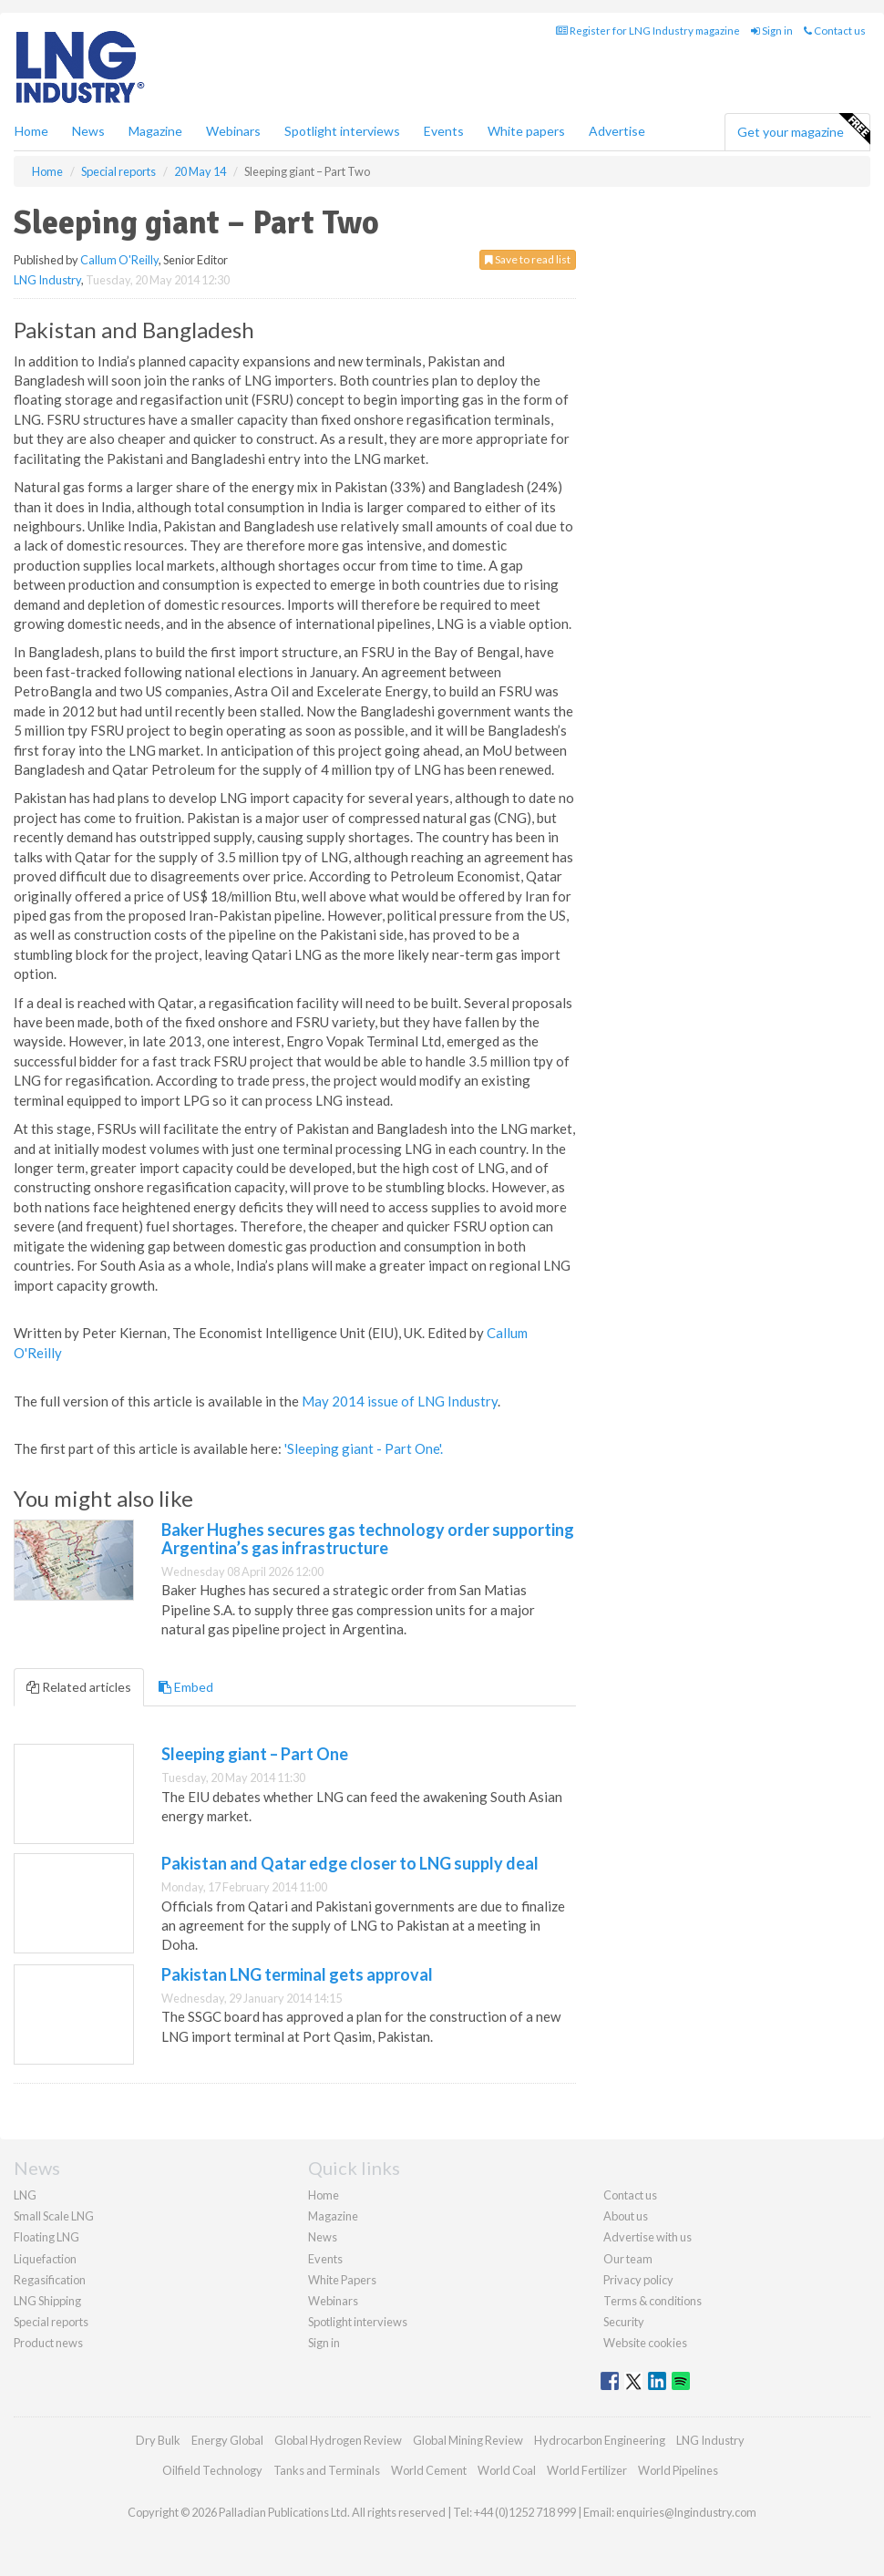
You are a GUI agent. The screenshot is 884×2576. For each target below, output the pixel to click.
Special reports (51, 2321)
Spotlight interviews (342, 131)
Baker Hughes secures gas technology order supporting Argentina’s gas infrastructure (367, 1539)
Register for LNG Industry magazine (648, 30)
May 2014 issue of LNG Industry (400, 1401)
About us (625, 2216)
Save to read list (527, 259)
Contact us (835, 30)
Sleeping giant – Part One (254, 1754)
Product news (48, 2342)
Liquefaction (45, 2258)
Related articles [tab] (78, 1687)
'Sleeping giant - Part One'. (363, 1448)
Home (31, 131)
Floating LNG (46, 2237)
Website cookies (645, 2342)
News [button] (88, 131)
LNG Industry (47, 280)
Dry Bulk (158, 2440)
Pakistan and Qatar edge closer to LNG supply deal (350, 1863)
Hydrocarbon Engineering (599, 2440)
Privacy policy (638, 2279)
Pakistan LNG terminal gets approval (297, 1974)
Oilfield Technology (212, 2470)
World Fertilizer (587, 2470)
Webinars (233, 131)
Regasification (50, 2279)
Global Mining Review (468, 2440)
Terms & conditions (652, 2300)
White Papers (342, 2279)
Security (623, 2321)
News (322, 2237)
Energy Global (227, 2440)
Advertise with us (647, 2237)
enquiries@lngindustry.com (686, 2512)
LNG (25, 2195)
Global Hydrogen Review (338, 2440)
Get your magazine (803, 129)
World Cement (429, 2470)
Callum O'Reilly (119, 259)
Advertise (617, 131)
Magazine (155, 131)
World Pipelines (678, 2470)
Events (444, 131)
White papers (526, 131)
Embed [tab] (186, 1687)
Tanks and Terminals (326, 2470)
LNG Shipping (47, 2300)
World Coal (507, 2470)
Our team (628, 2258)
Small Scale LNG (54, 2216)
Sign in (772, 30)
